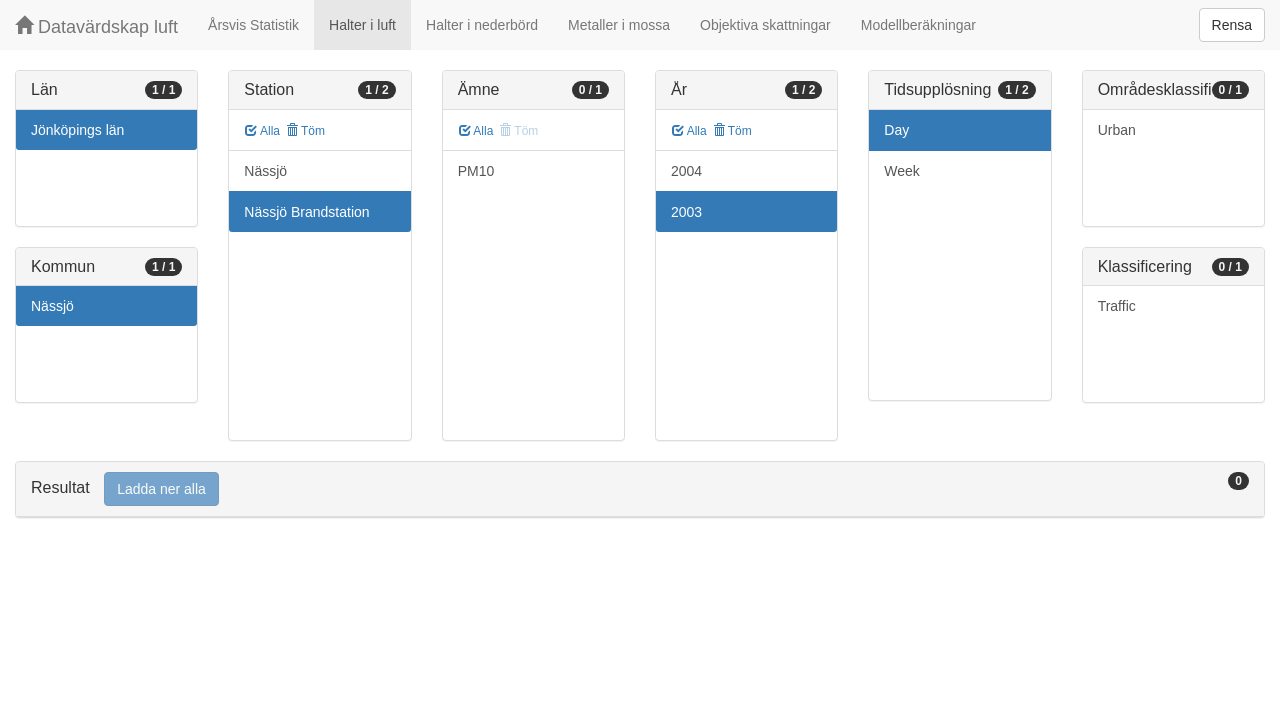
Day (896, 130)
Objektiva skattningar (765, 25)
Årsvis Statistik (253, 25)
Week (902, 171)
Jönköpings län (77, 130)
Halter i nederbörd (482, 25)
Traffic (1117, 306)
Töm (305, 131)
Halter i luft (362, 25)
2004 (686, 171)
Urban (1117, 130)
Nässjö (52, 306)
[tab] (640, 489)
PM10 (476, 171)
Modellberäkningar (918, 25)
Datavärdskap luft (96, 26)
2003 (686, 212)
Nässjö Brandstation (306, 212)
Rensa (1232, 25)
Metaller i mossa (619, 25)
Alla (262, 131)
